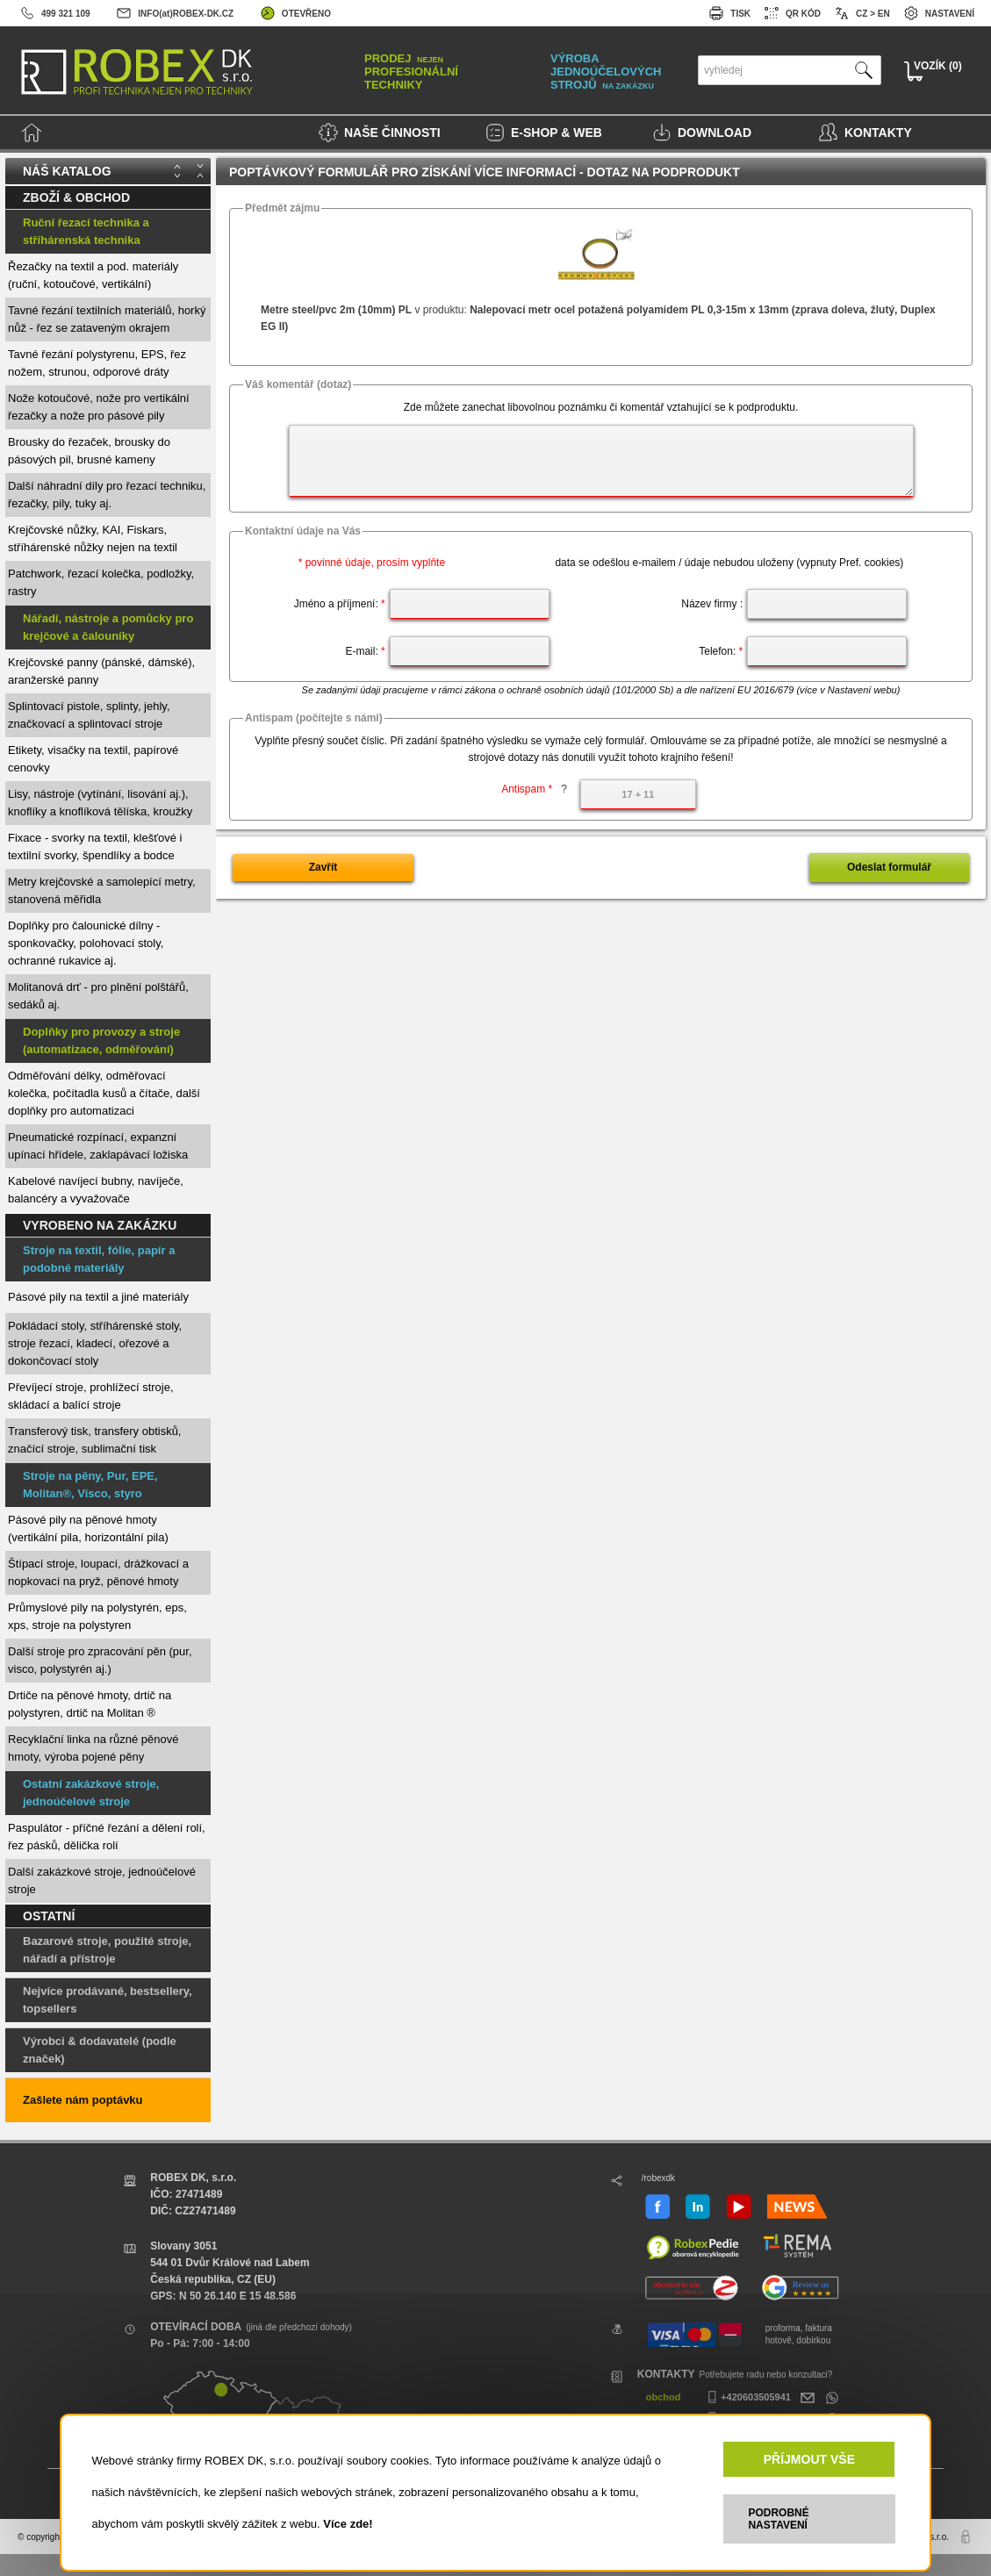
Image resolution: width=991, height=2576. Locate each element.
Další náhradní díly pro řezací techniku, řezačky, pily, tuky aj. (106, 494)
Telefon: (721, 651)
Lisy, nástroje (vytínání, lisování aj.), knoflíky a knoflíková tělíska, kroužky (100, 802)
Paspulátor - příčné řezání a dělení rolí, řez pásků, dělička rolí (106, 1836)
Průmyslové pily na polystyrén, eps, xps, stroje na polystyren (97, 1616)
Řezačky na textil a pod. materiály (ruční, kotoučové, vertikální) (93, 275)
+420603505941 (747, 2397)
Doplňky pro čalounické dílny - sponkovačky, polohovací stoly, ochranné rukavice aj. (85, 943)
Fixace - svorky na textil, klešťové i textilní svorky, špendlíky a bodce (95, 846)
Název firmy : (712, 604)
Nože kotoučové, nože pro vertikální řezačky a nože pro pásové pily (99, 406)
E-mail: (364, 651)
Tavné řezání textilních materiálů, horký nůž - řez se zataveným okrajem (106, 319)
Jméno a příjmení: (339, 604)
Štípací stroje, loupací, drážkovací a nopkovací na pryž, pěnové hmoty (98, 1572)
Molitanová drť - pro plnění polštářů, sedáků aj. (98, 995)
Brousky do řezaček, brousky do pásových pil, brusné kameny (89, 450)
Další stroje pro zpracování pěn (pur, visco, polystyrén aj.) (100, 1660)
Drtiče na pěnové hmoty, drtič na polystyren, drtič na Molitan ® (89, 1704)
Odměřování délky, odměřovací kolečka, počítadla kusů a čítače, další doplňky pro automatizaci (104, 1093)
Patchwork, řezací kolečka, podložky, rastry (101, 582)
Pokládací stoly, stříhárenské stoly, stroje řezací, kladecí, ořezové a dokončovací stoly (95, 1343)
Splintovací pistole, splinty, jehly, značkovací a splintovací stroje (89, 715)
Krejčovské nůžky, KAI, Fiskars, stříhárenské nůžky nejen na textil (92, 538)
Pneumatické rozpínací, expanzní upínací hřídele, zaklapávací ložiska (98, 1145)
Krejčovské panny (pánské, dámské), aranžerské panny (101, 671)
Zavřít (323, 867)
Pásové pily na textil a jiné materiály (98, 1296)
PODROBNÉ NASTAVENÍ (778, 2519)
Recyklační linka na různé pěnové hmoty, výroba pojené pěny (93, 1748)
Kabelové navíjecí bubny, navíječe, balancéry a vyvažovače (95, 1189)
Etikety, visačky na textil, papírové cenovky (93, 758)
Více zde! (347, 2523)
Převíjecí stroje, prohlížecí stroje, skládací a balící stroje (91, 1396)
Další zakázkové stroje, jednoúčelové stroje (102, 1880)
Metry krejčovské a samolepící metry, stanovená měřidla (102, 890)
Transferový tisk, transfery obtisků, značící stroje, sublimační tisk (94, 1439)
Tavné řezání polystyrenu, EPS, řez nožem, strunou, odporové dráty (97, 363)
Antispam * (534, 789)
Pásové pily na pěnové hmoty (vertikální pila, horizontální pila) (88, 1528)
